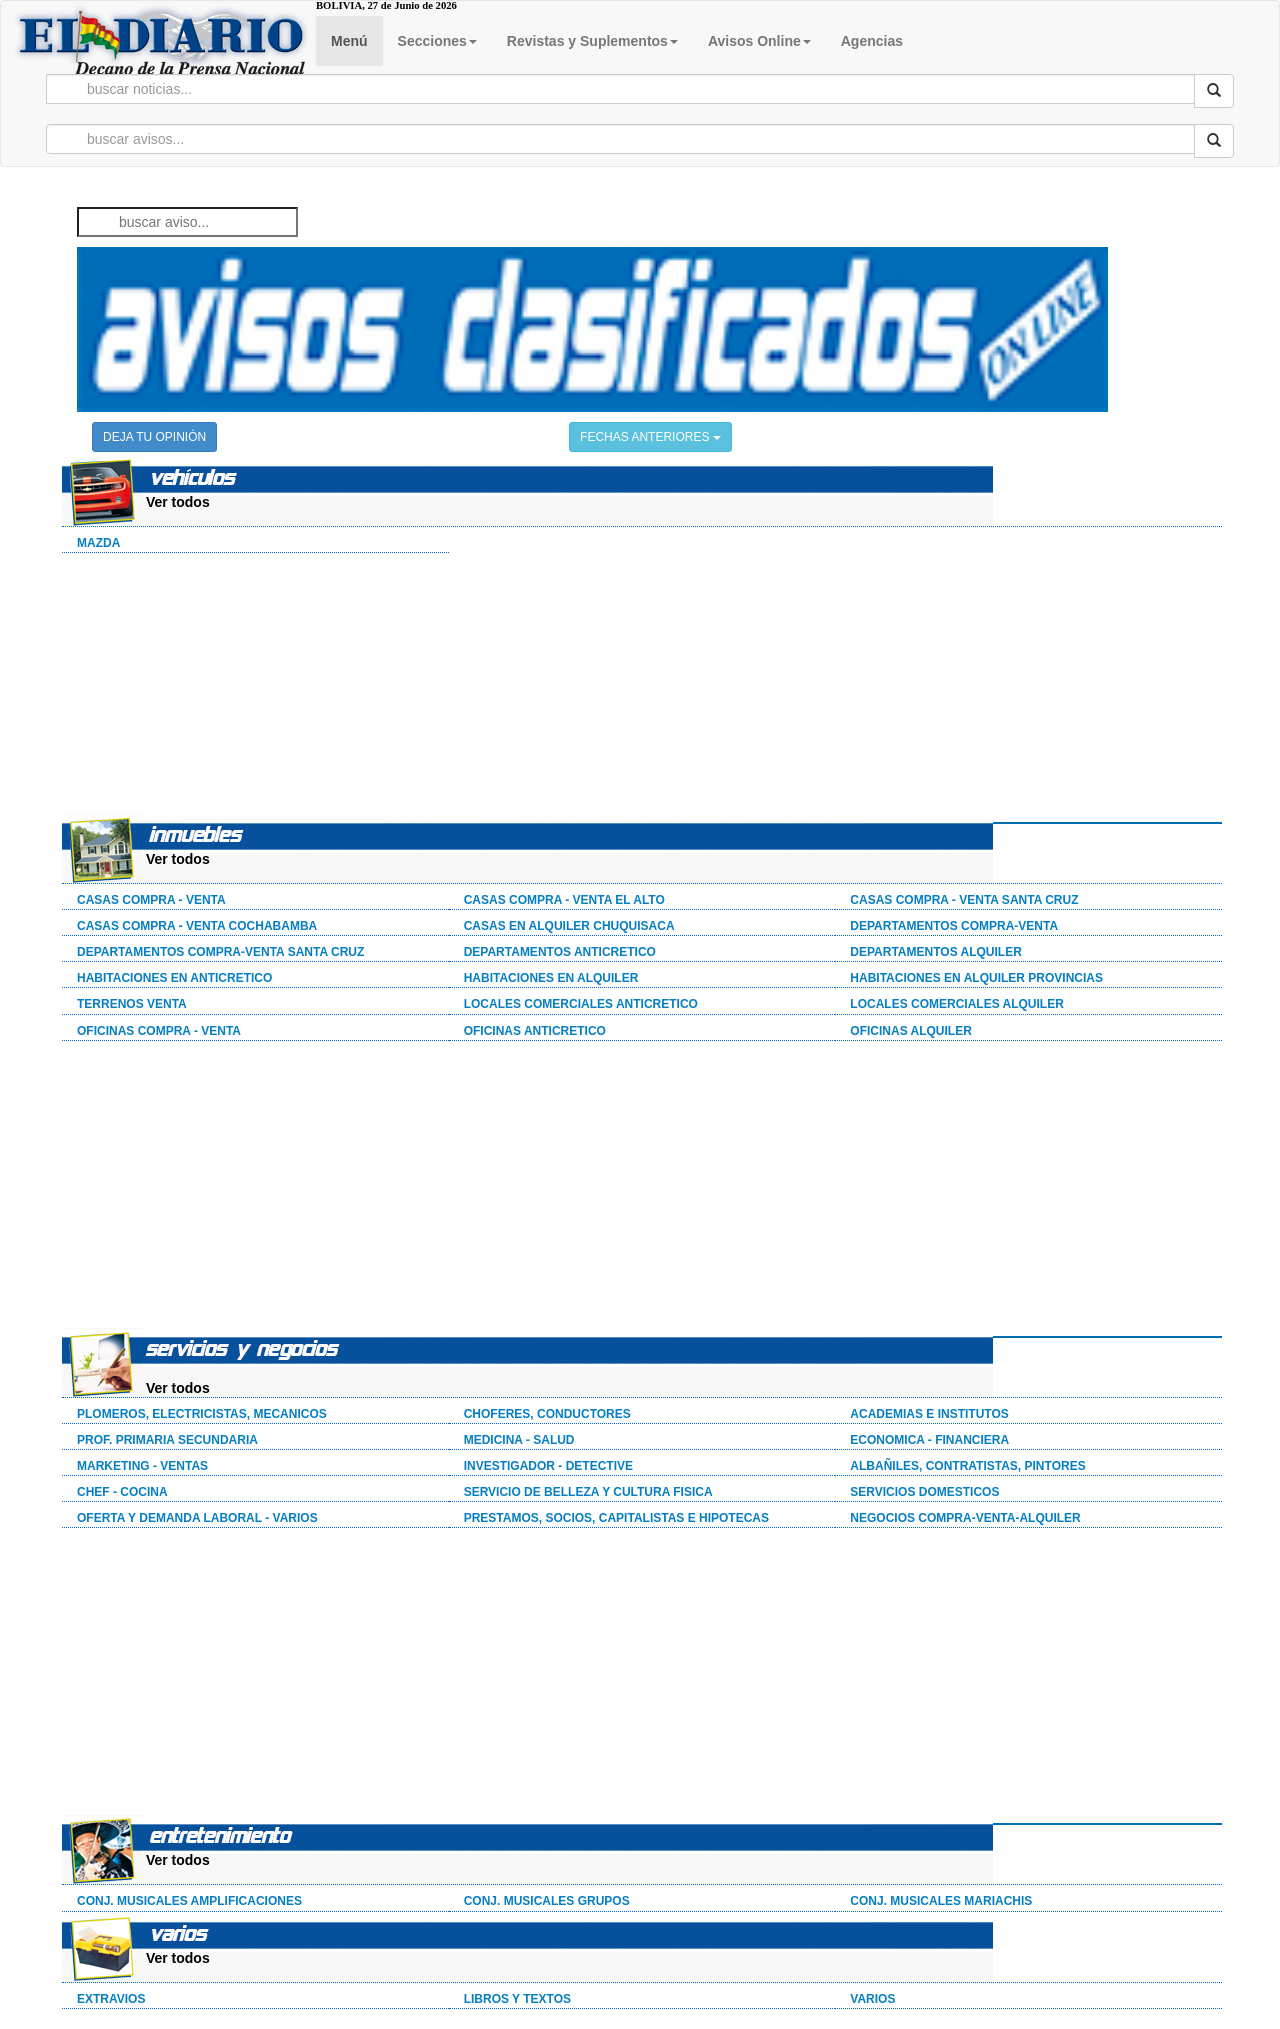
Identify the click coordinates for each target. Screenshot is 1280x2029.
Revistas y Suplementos (592, 41)
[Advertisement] (212, 687)
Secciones (437, 41)
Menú (349, 41)
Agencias (872, 41)
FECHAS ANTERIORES (650, 437)
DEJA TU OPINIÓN (154, 437)
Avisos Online (759, 41)
